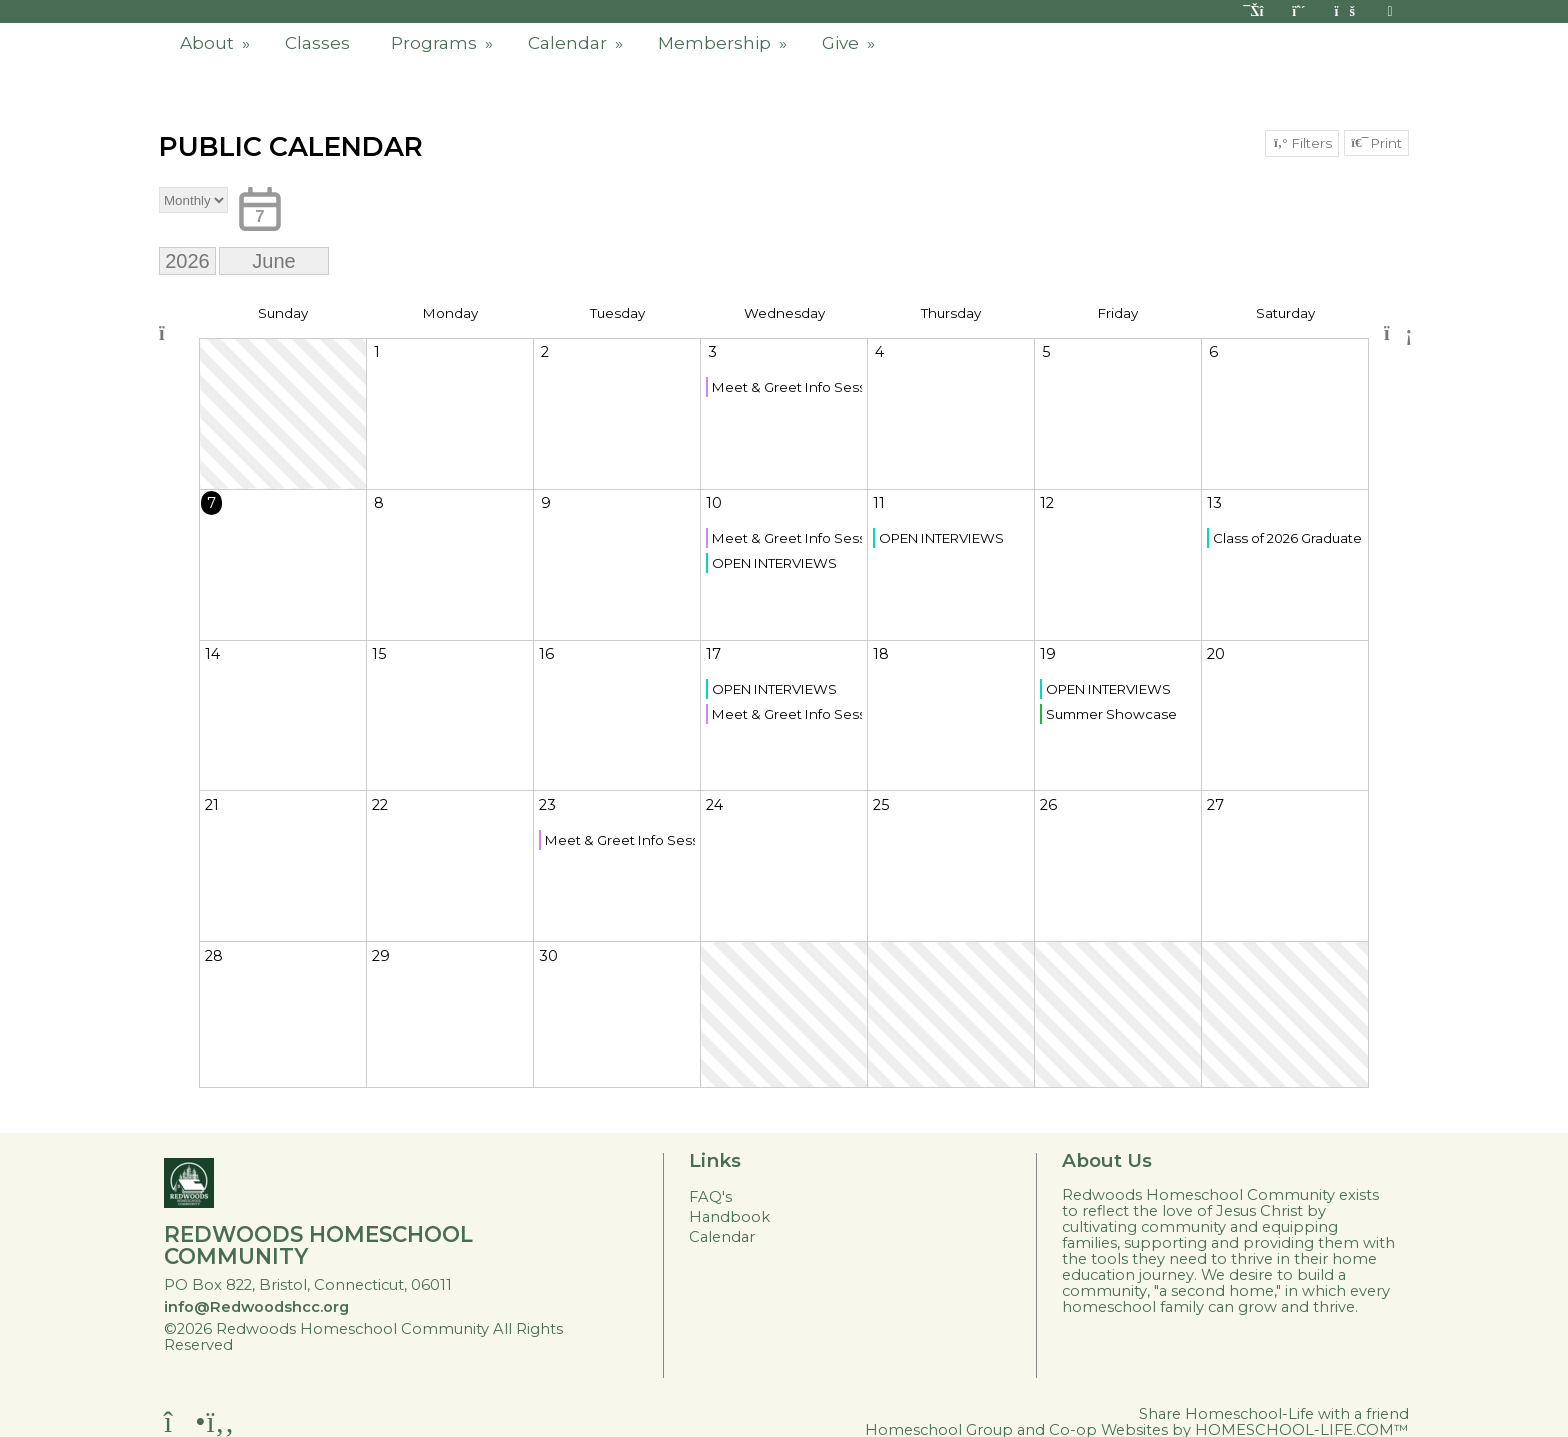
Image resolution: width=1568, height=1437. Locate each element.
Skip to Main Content (331, 1345)
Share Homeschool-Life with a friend (1274, 1414)
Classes (317, 43)
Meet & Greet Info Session (787, 387)
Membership (724, 43)
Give (850, 43)
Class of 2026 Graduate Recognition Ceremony (1288, 538)
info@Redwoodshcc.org (256, 1307)
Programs (444, 43)
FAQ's (710, 1197)
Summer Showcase (1111, 714)
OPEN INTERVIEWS (774, 563)
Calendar (577, 43)
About (217, 43)
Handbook (729, 1217)
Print (1376, 143)
